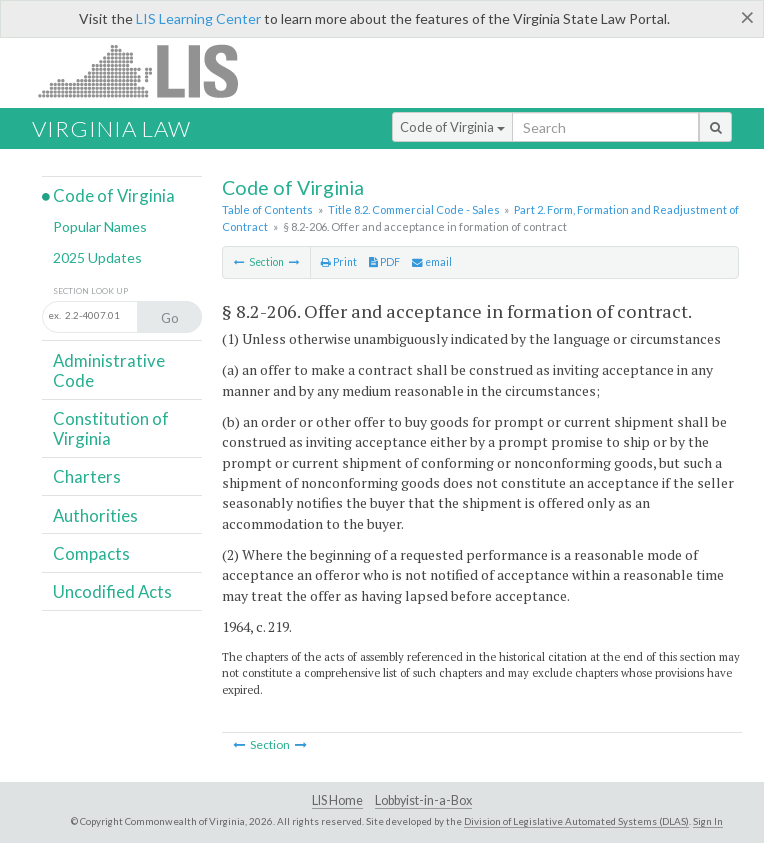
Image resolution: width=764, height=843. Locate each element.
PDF (384, 262)
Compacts (91, 553)
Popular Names (100, 226)
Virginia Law (111, 128)
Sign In (708, 821)
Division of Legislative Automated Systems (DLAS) (576, 821)
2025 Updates (97, 257)
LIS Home (337, 800)
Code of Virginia (452, 127)
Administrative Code (109, 370)
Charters (87, 476)
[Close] (747, 17)
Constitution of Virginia (111, 428)
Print (339, 262)
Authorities (95, 515)
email (432, 262)
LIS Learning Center (198, 18)
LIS (149, 70)
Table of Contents (267, 209)
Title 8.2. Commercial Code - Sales (414, 209)
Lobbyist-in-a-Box (423, 800)
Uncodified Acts (112, 591)
